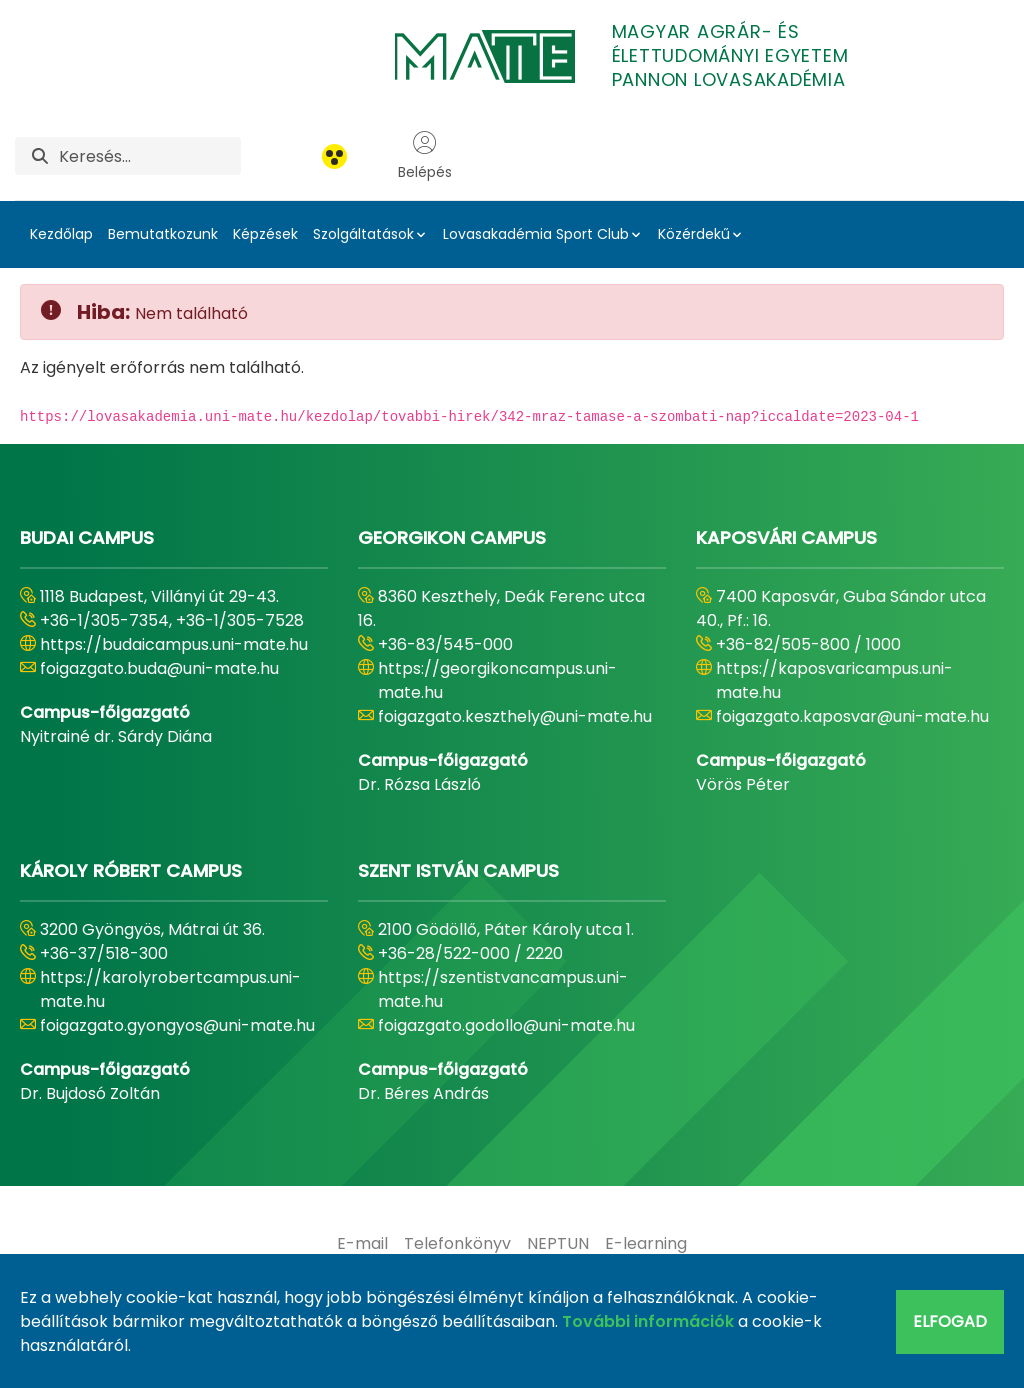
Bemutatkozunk (163, 234)
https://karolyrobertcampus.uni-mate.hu (170, 989)
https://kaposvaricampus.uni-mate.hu (834, 680)
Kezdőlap (61, 234)
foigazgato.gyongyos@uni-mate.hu (177, 1025)
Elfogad (950, 1321)
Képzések (265, 234)
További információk (648, 1321)
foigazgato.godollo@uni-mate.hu (506, 1025)
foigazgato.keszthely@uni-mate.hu (515, 716)
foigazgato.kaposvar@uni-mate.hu (852, 716)
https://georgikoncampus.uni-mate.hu (497, 680)
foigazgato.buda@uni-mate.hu (159, 668)
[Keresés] (150, 156)
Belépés (425, 156)
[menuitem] (362, 1244)
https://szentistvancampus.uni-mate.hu (503, 989)
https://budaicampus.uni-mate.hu (174, 644)
